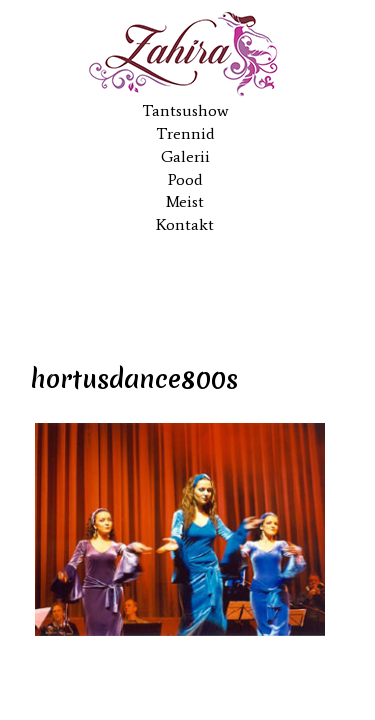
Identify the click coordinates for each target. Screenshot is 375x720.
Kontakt (185, 224)
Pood (185, 179)
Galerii (185, 156)
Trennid (185, 133)
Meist (185, 201)
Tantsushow (185, 110)
